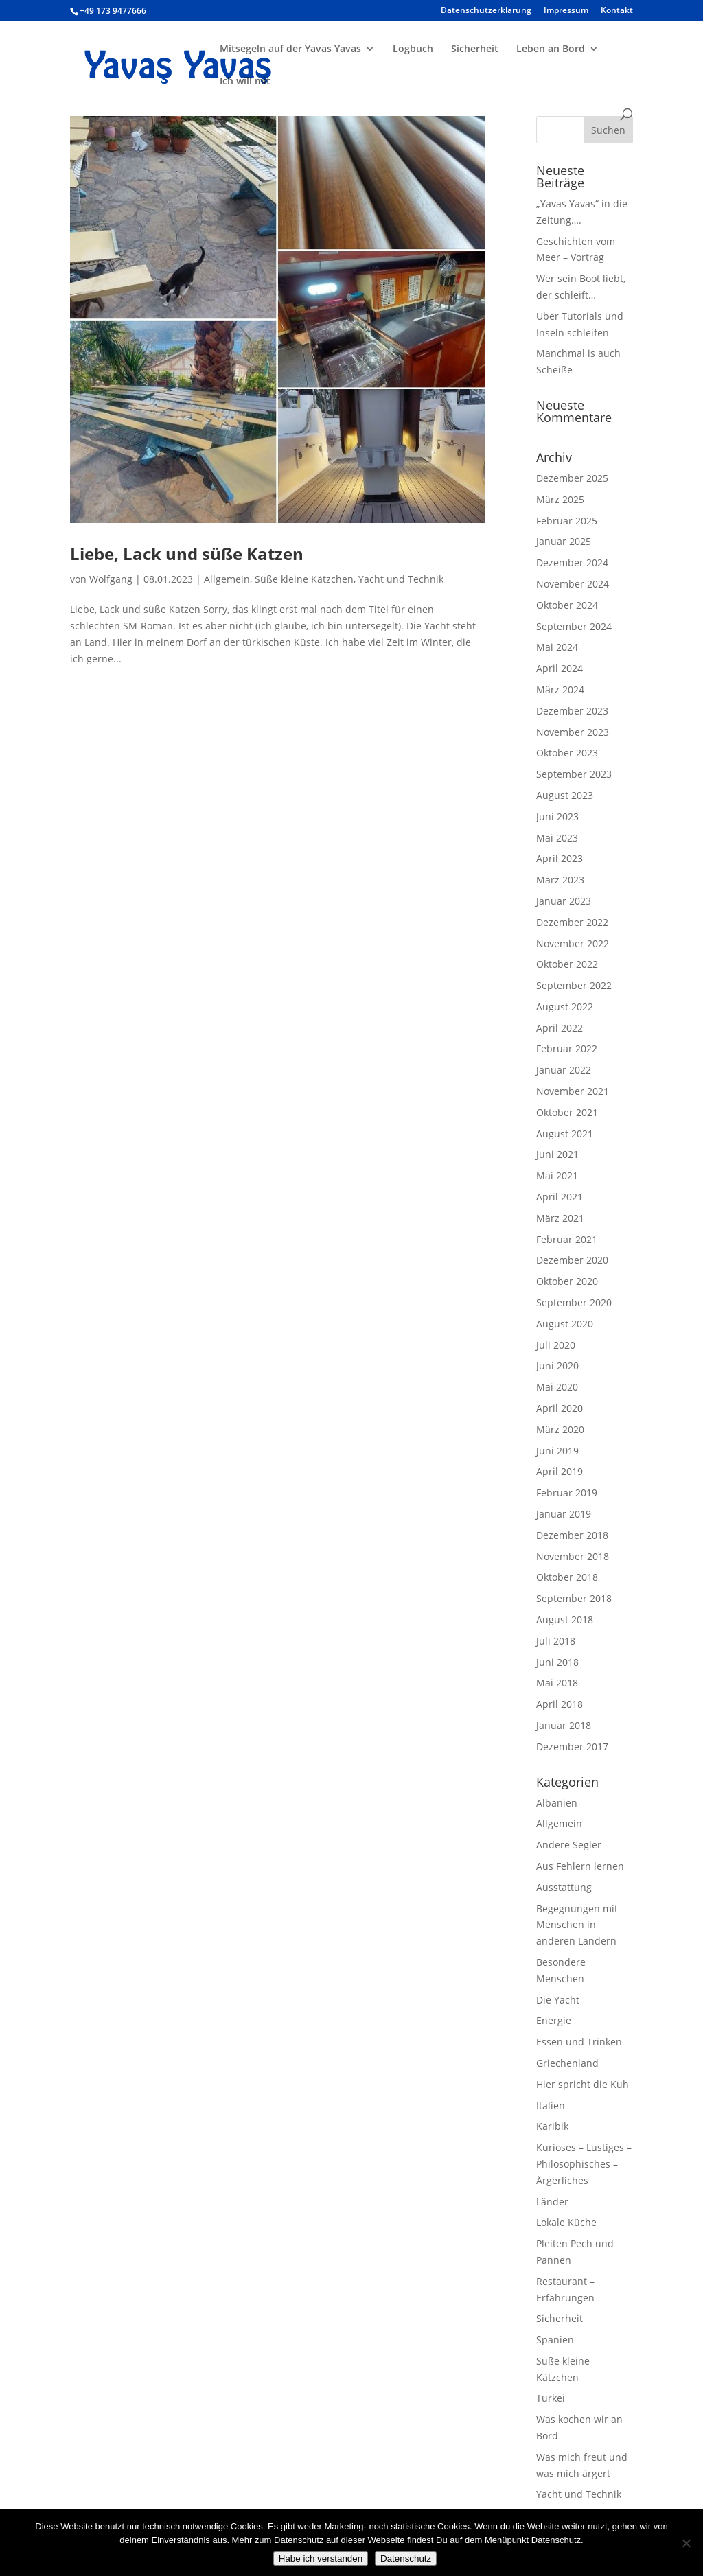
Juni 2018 (557, 1662)
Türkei (550, 2397)
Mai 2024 (557, 646)
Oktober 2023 (567, 752)
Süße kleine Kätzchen (304, 578)
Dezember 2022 (572, 922)
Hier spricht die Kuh (582, 2084)
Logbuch (413, 49)
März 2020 (560, 1429)
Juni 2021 (557, 1154)
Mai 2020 (557, 1386)
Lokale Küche (566, 2222)
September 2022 (574, 985)
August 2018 (564, 1619)
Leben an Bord (550, 49)
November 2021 (572, 1091)
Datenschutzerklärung (486, 11)
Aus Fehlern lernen (580, 1865)
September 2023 (574, 773)
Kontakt (617, 11)
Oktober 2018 (567, 1576)
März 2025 (560, 499)
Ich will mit (245, 81)
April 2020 (559, 1408)
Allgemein (227, 578)
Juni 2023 (557, 816)
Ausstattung (564, 1887)
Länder (552, 2201)
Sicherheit (474, 49)
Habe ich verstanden (320, 2558)
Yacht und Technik (400, 578)
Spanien (555, 2339)
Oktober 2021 (567, 1112)
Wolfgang (110, 578)
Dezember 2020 (572, 1259)
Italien (550, 2105)
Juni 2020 (557, 1365)
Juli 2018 (555, 1640)
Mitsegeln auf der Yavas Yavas (290, 49)
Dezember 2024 (572, 562)
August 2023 (564, 795)
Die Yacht (557, 1999)
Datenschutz (405, 2558)
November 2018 (572, 1556)
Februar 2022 (566, 1048)
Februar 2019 (566, 1492)
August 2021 (564, 1133)
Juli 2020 (555, 1344)
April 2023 (559, 858)
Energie (553, 2020)
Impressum (566, 11)
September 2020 (574, 1302)
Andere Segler (568, 1844)
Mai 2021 (557, 1175)
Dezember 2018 (572, 1535)
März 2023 (560, 879)
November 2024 (572, 583)
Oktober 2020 (567, 1281)
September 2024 (574, 626)
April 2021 (559, 1196)
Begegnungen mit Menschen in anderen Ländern (577, 1925)
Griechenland (567, 2062)
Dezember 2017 (572, 1746)
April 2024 (559, 668)
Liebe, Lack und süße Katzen (186, 553)
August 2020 (564, 1323)
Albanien (556, 1802)
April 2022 (559, 1027)
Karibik (552, 2126)
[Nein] (686, 2543)
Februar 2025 (566, 520)
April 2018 (559, 1703)
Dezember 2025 (572, 478)
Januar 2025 (563, 541)
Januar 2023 (563, 900)
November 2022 (572, 943)
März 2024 (560, 689)
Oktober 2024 (567, 605)
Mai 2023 (557, 837)
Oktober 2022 (567, 964)
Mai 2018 (557, 1682)
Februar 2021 (566, 1239)
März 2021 (560, 1218)
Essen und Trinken (579, 2041)
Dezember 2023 (572, 710)
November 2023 (572, 732)
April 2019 (559, 1471)
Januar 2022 (563, 1069)
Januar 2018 (563, 1725)
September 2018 (574, 1598)
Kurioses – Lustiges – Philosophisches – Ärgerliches (584, 2164)
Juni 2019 (557, 1450)
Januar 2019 (563, 1513)
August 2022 (564, 1006)
